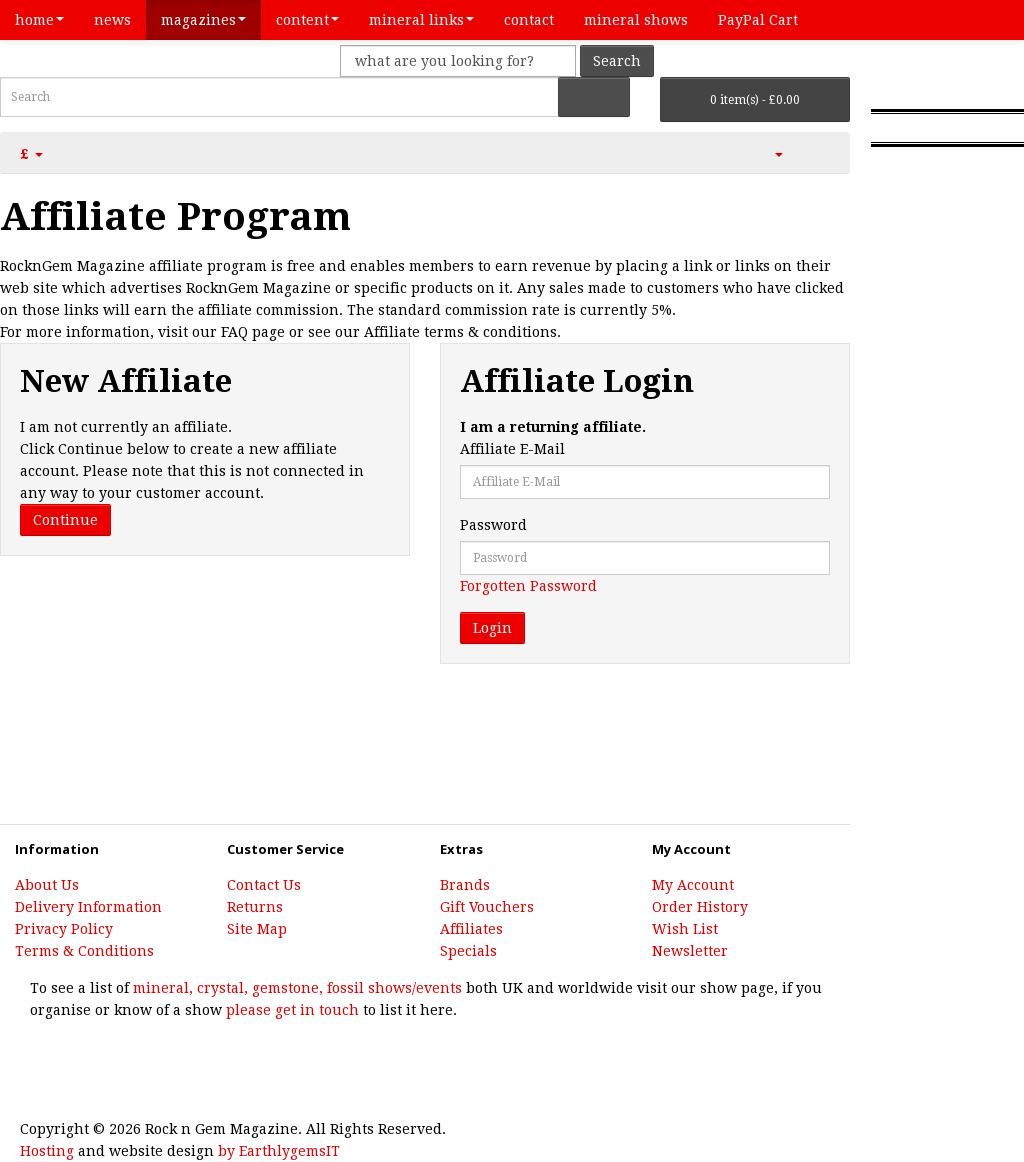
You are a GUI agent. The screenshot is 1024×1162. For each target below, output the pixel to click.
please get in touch (292, 1010)
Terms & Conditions (84, 951)
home (39, 20)
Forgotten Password (528, 586)
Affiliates (471, 929)
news (112, 20)
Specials (468, 951)
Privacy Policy (64, 929)
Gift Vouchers (487, 907)
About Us (47, 885)
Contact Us (264, 885)
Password (493, 525)
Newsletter (690, 951)
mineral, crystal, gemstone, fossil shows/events (295, 988)
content (307, 20)
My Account (693, 885)
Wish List (685, 929)
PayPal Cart (758, 20)
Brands (465, 885)
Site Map (257, 929)
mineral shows (636, 20)
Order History (700, 907)
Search (617, 61)
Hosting (47, 1151)
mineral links (421, 20)
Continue (65, 520)
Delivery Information (88, 907)
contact (529, 20)
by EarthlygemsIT (279, 1151)
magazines (203, 20)
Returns (255, 907)
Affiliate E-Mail (512, 449)
